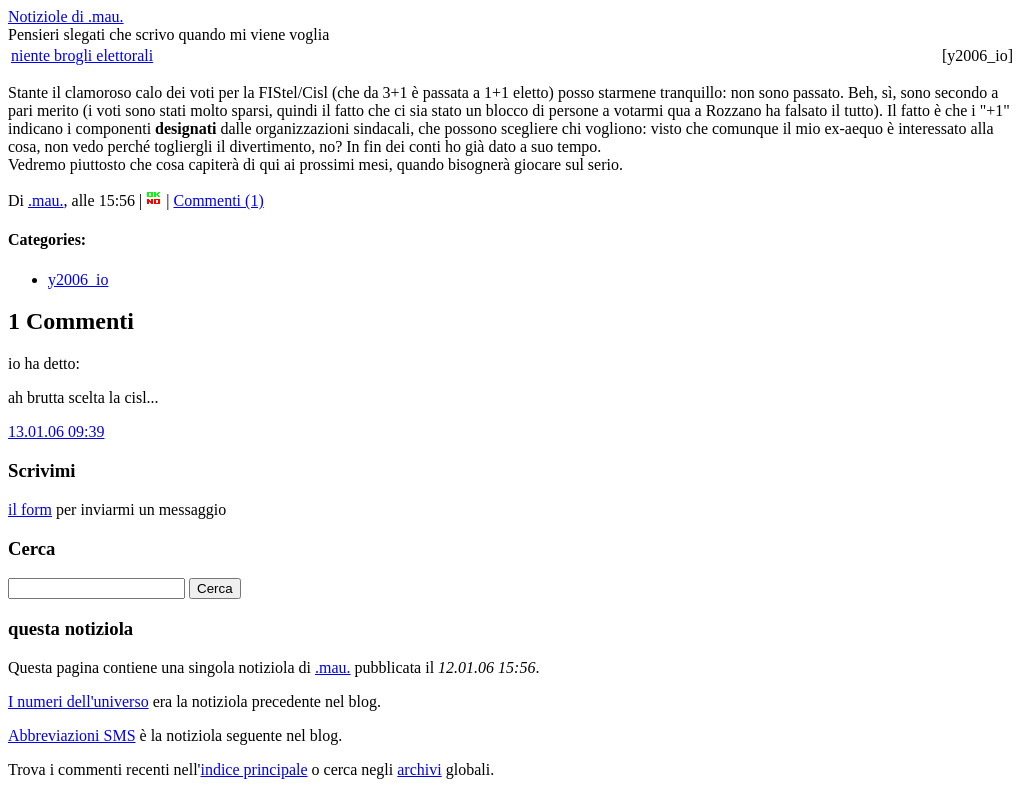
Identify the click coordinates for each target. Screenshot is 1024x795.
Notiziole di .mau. (66, 16)
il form (30, 509)
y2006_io (78, 279)
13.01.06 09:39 (56, 431)
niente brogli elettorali (82, 55)
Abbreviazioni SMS (72, 735)
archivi (419, 769)
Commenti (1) (219, 200)
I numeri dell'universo (78, 701)
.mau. (46, 200)
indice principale (253, 769)
